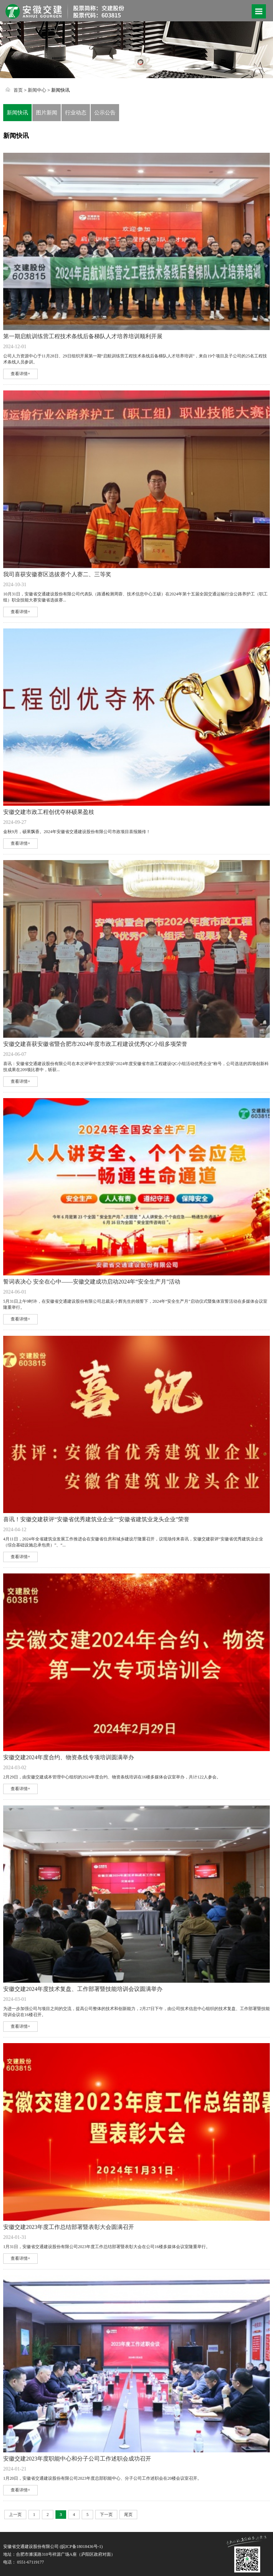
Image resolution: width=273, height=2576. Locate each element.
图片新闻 (46, 112)
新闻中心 (37, 90)
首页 (18, 90)
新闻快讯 (17, 112)
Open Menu (259, 11)
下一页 (106, 2514)
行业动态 (75, 112)
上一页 (15, 2514)
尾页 (128, 2514)
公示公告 (105, 112)
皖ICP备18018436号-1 (81, 2546)
